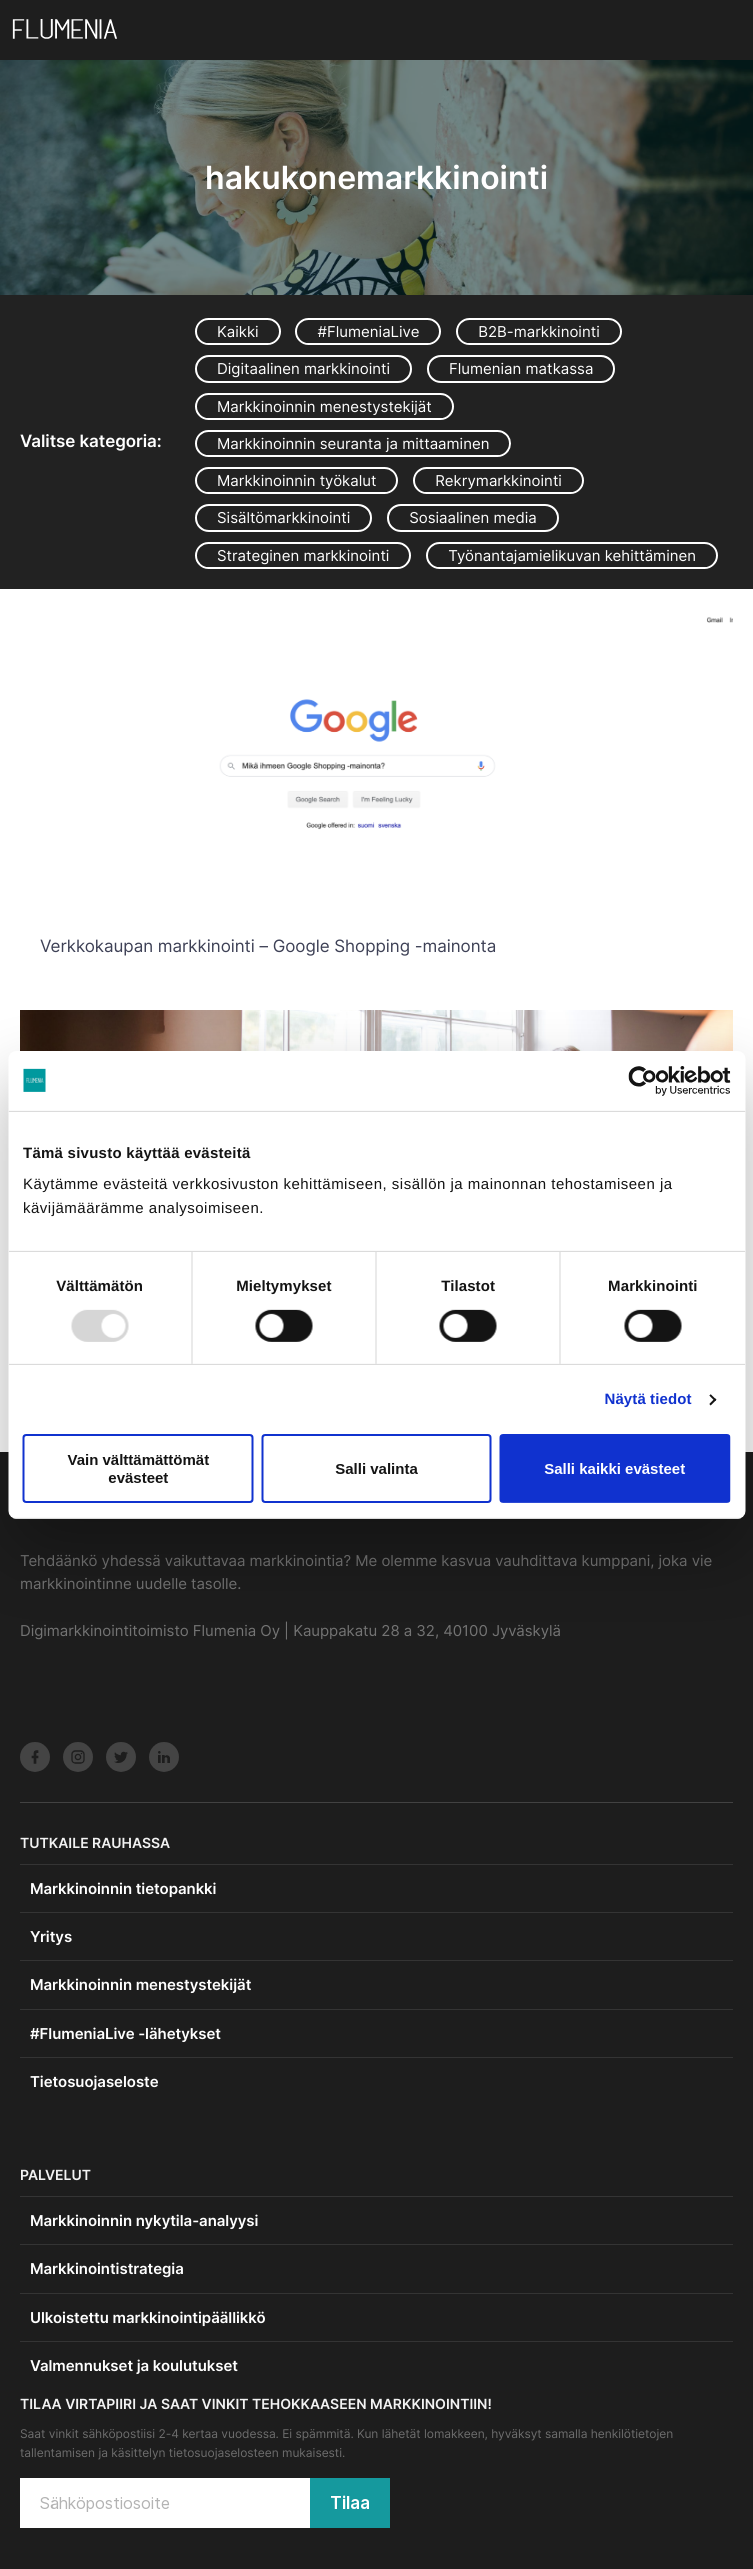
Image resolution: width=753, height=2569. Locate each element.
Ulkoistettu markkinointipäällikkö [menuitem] (148, 2317)
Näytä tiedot (648, 1399)
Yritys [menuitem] (51, 1936)
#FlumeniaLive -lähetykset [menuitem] (125, 2033)
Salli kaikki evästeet (614, 1468)
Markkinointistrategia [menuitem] (107, 2268)
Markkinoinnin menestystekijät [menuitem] (140, 1984)
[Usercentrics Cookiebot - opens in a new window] (642, 1080)
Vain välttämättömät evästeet (138, 1468)
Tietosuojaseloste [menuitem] (94, 2081)
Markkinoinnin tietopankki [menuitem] (123, 1888)
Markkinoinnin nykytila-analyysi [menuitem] (144, 2220)
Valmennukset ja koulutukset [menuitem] (134, 2365)
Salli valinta (376, 1468)
